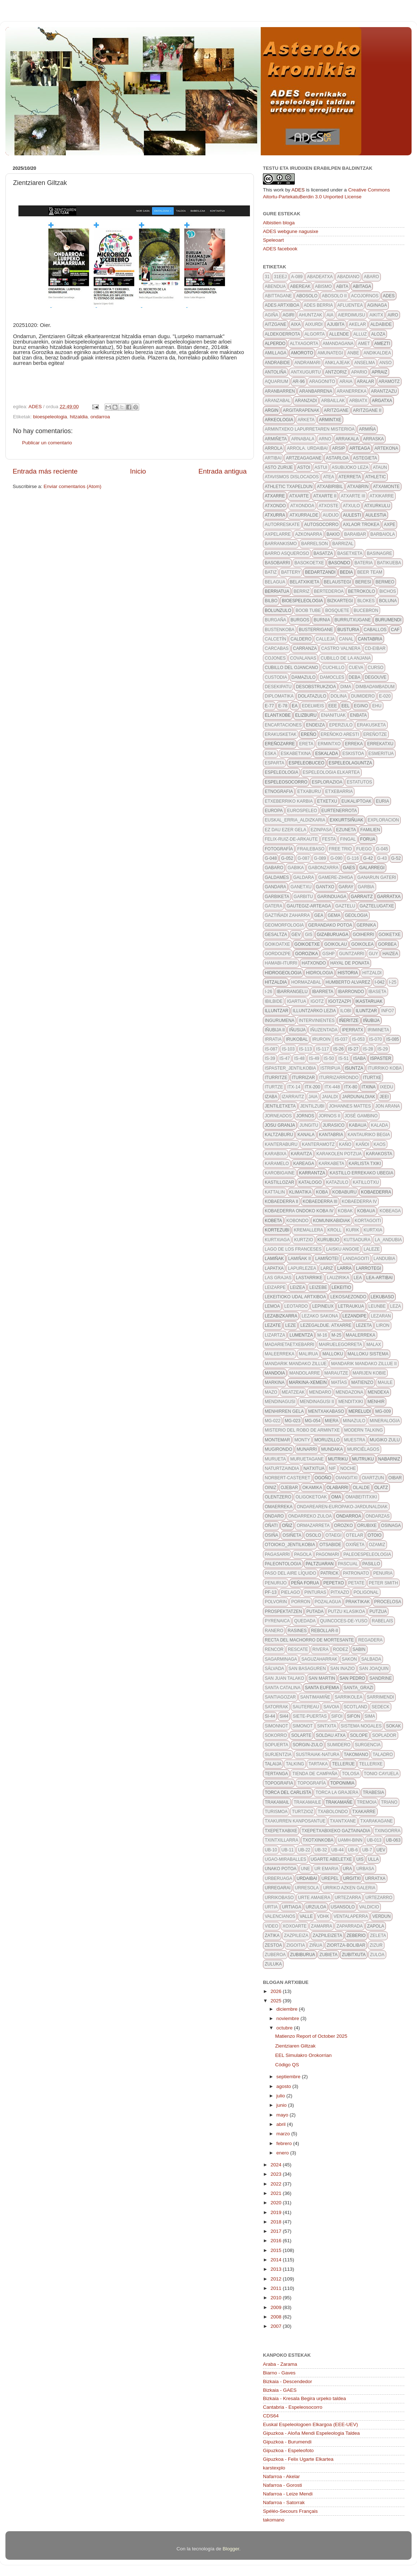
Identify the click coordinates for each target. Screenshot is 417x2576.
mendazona (349, 1392)
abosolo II (334, 295)
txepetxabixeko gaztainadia (336, 1830)
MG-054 (312, 1420)
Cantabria (370, 639)
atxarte (299, 496)
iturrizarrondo (339, 1077)
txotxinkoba (318, 1840)
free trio (340, 848)
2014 (277, 2259)
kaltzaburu (279, 1134)
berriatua (277, 591)
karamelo (277, 1163)
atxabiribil (330, 486)
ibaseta (378, 991)
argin (271, 410)
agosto (284, 2086)
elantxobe (278, 715)
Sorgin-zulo (308, 1744)
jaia (313, 1096)
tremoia (367, 1802)
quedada (304, 1620)
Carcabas (277, 648)
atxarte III (353, 496)
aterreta (350, 476)
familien (370, 829)
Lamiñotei (327, 1258)
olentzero (278, 1497)
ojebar (289, 1487)
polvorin (276, 1601)
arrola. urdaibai (307, 448)
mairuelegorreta (340, 1344)
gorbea (387, 944)
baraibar (355, 534)
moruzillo (327, 1439)
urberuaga (278, 1878)
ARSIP (338, 448)
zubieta (328, 1954)
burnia (322, 619)
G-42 (368, 858)
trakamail (277, 1802)
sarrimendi (380, 1697)
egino (361, 705)
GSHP (328, 953)
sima (370, 1716)
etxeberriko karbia (289, 801)
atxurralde (303, 515)
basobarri (277, 562)
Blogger (231, 2548)
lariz (326, 1268)
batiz (271, 572)
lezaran (381, 1316)
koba (322, 1192)
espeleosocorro (286, 782)
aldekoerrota (282, 334)
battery (291, 572)
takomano (356, 1754)
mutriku (338, 1459)
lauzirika (338, 1277)
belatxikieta (304, 581)
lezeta (364, 1325)
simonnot (276, 1726)
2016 (277, 2240)
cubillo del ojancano (291, 667)
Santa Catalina (283, 1687)
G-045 (382, 848)
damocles (332, 677)
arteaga (359, 448)
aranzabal (277, 400)
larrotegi (368, 1268)
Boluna (388, 600)
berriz (302, 591)
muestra (354, 1439)
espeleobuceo (306, 762)
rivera (320, 1649)
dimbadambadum (375, 686)
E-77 (269, 705)
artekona (386, 448)
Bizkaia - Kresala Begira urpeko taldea (304, 2398)
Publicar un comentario (47, 442)
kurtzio (303, 1239)
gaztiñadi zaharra (287, 915)
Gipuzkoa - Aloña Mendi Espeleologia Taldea (311, 2433)
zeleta (378, 1935)
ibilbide (273, 1001)
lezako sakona (320, 1316)
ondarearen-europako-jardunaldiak (342, 1506)
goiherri (363, 934)
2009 (277, 2307)
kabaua (358, 1125)
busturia (348, 629)
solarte (301, 1735)
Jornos (305, 1115)
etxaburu (309, 791)
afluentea (350, 305)
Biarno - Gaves (279, 2373)
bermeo (384, 581)
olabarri (338, 1487)
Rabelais (382, 1620)
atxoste (329, 505)
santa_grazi (358, 1687)
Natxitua (313, 1468)
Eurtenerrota (339, 810)
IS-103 (288, 1049)
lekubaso (382, 1296)
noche (348, 1468)
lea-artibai (379, 1277)
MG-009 (383, 1411)
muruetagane (306, 1459)
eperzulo (341, 725)
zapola (375, 1926)
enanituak (333, 715)
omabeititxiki (361, 1497)
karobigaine (280, 1172)
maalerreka (360, 1335)
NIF (332, 1468)
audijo (331, 515)
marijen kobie (369, 1373)
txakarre (364, 1811)
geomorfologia (284, 925)
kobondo (297, 1220)
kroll (334, 1230)
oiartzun (373, 1477)
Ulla (373, 1859)
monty (302, 1439)
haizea (390, 953)
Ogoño (323, 1477)
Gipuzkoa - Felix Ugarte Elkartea (298, 2459)
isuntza (354, 1068)
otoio (374, 1535)
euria (382, 801)
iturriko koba (385, 1068)
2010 (277, 2297)
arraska (373, 438)
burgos (299, 619)
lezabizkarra (281, 1316)
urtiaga (291, 1907)
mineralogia (385, 1420)
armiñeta (276, 438)
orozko (343, 1525)
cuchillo (334, 667)
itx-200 (312, 1086)
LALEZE (371, 1249)
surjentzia (278, 1754)
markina (275, 1382)
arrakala (347, 438)
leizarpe (275, 1287)
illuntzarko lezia (314, 1010)
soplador (384, 1735)
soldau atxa (330, 1735)
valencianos (280, 1916)
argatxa (382, 400)
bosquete (337, 610)
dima (345, 686)
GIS (308, 934)
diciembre (287, 2009)
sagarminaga (281, 1659)
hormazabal (306, 982)
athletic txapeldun (288, 486)
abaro (371, 276)
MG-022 (272, 1420)
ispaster (380, 1058)
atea (328, 476)
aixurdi (314, 324)
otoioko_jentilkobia (290, 1544)
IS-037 (341, 1039)
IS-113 (305, 1049)
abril (281, 2124)
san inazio (342, 1668)
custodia (276, 677)
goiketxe (390, 934)
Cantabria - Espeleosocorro (292, 2407)
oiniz (270, 1487)
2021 (277, 2193)
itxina (369, 1086)
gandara (275, 886)
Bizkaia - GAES (280, 2390)
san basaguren (307, 1668)
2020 (277, 2202)
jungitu (308, 1125)
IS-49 (314, 1058)
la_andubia (388, 1239)
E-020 (385, 696)
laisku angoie (342, 1249)
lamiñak (274, 1258)
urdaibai (307, 1878)
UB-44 (337, 1849)
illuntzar (276, 1010)
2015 (277, 2250)
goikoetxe (307, 944)
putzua (378, 1611)
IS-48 (299, 1058)
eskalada (326, 753)
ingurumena (279, 1020)
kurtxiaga (277, 1239)
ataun (380, 467)
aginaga (377, 305)
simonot (303, 1726)
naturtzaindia (282, 1468)
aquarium (276, 381)
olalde (361, 1487)
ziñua (315, 1945)
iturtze (274, 1086)
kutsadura (357, 1239)
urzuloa (316, 1907)
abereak (300, 286)
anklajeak (337, 362)
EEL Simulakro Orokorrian (303, 2055)
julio (281, 2095)
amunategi (330, 352)
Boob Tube (308, 610)
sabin (359, 1649)
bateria (363, 562)
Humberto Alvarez (347, 982)
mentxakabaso (326, 1411)
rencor (274, 1649)
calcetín (275, 639)
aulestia (375, 515)
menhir (375, 1401)
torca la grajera (336, 1792)
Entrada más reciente (45, 471)
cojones (275, 658)
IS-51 (343, 1058)
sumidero (338, 1744)
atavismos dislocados (292, 476)
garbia (366, 886)
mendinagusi (280, 1401)
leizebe (318, 1287)
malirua (308, 1353)
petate (356, 1582)
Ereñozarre (280, 743)
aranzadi (306, 400)
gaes (349, 867)
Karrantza (312, 1172)
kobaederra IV (359, 1201)
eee (332, 705)
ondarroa (100, 416)
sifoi (336, 1716)
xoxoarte (294, 1926)
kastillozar (279, 1182)
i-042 (379, 982)
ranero (274, 1630)
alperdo (275, 343)
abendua (275, 286)
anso (385, 362)
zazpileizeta (327, 1935)
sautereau (306, 1706)
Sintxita (326, 1726)
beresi (363, 581)
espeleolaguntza (350, 762)
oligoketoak (311, 1497)
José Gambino (361, 1115)
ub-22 (304, 1849)
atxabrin (358, 486)
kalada (379, 1125)
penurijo (276, 1582)
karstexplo (274, 2468)
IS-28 (368, 1049)
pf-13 (271, 1592)
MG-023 (292, 1420)
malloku (332, 1353)
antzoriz (336, 372)
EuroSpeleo (302, 810)
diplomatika (279, 696)
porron (300, 1601)
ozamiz (377, 1544)
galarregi (371, 867)
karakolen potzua (339, 1153)
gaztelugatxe (376, 906)
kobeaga (390, 1210)
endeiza (315, 725)
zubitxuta (354, 1954)
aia (330, 315)
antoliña (275, 372)
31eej (280, 276)
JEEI (383, 1096)
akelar (357, 324)
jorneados (278, 1115)
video (271, 1926)
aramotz (389, 381)
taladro (383, 1754)
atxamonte (386, 486)
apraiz (379, 372)
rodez (340, 1649)
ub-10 (271, 1849)
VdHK (323, 1916)
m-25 (336, 1335)
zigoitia (295, 1945)
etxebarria (339, 791)
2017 (277, 2231)
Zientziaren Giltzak (295, 2046)
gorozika (306, 953)
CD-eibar (375, 648)
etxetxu (327, 801)
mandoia (275, 1373)
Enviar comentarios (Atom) (73, 486)
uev (381, 1849)
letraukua (351, 1306)
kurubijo (329, 1239)
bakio (333, 534)
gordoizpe (278, 953)
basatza (323, 553)
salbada (371, 1659)
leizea (297, 1287)
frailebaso (310, 848)
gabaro (274, 867)
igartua (296, 1001)
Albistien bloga (279, 222)
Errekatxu (380, 743)
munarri (307, 1449)
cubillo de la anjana (345, 658)
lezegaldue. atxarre (325, 1325)
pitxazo (340, 1592)
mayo (283, 2115)
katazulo (337, 1182)
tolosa (350, 1773)
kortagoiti (368, 1220)
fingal (348, 839)
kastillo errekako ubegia (361, 1172)
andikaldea (377, 352)
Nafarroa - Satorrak (284, 2502)
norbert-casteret (287, 1477)
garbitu (303, 896)
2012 (277, 2279)
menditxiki (350, 1401)
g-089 (320, 858)
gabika (296, 867)
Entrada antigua (223, 471)
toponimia (342, 1783)
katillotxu (366, 1182)
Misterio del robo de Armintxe (302, 1430)
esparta (274, 762)
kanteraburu (281, 1144)
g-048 (271, 858)
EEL (345, 705)
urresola (307, 1887)
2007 (277, 2326)
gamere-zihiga (335, 877)
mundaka (332, 1449)
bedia (346, 572)
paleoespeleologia (367, 1554)
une (305, 1868)
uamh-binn (350, 1840)
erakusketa (371, 725)
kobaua (366, 1210)
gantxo (325, 886)
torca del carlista (288, 1792)
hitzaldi (372, 972)
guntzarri (351, 953)
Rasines (297, 1630)
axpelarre (278, 534)
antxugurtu (306, 372)
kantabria (331, 1134)
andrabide (277, 362)
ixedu (386, 1086)
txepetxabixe (281, 1830)
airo (392, 315)
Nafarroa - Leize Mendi (287, 2494)
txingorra (387, 1830)
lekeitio (341, 1287)
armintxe (330, 419)
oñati (271, 1525)
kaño (345, 1144)
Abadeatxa (320, 276)
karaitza (301, 1153)
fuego (364, 848)
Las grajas (278, 1277)
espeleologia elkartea (331, 772)
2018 (277, 2222)
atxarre (275, 496)
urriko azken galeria (349, 1887)
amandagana (338, 343)
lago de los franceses (293, 1249)
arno (325, 438)
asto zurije (279, 467)
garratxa (389, 896)
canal (346, 639)
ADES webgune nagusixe (290, 231)
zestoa (273, 1945)
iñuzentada (323, 1029)
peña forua (305, 1582)
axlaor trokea (361, 524)
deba (355, 677)
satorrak (276, 1706)
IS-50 (329, 1058)
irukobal (297, 1039)
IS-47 (285, 1058)
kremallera (308, 1230)
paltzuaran (320, 1563)
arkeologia (279, 419)
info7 (387, 1010)
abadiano (348, 276)
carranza (305, 648)
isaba (359, 1058)
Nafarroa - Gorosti (282, 2485)
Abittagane (278, 295)
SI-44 (270, 1716)
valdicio (369, 1907)
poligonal (365, 1592)
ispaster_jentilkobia (290, 1068)
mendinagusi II (317, 1401)
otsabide (330, 1544)
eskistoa (353, 753)
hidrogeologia (283, 972)
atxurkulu (377, 505)
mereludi (359, 1411)
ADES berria (318, 305)
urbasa (365, 1868)
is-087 (271, 1049)
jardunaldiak (358, 1096)
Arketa (306, 419)
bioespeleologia (50, 416)
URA (347, 1868)
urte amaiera (314, 1897)
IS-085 (392, 1039)
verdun (381, 1916)
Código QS (287, 2064)
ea (295, 705)
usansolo (343, 1907)
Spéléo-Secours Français (290, 2511)
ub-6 (353, 1849)
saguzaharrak (319, 1659)
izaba (271, 1096)
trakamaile (307, 1802)
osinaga (391, 1525)
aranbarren (280, 391)
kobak (345, 1210)
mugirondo (278, 1449)
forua (367, 839)
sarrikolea (348, 1697)
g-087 (304, 858)
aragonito (322, 381)
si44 (284, 1716)
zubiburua (302, 1954)
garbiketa (277, 896)
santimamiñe (315, 1697)
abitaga (362, 286)
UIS (359, 1859)
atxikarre (382, 496)
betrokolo (361, 591)
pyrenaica (277, 1620)
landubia (384, 1258)
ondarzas (378, 1516)
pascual (348, 1563)
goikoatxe (277, 944)
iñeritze (349, 1020)
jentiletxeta (280, 1106)
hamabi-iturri (281, 963)
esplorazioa (327, 782)
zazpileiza (296, 1935)
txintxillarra (281, 1840)
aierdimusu (351, 315)
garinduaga (331, 896)
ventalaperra (350, 1916)
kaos (380, 1144)
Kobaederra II (281, 1201)
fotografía (279, 848)
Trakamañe (339, 1802)
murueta (275, 1459)
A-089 (297, 276)
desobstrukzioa (316, 686)
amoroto (302, 352)
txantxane (343, 1821)
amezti (382, 343)
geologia (356, 915)
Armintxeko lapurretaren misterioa (309, 429)
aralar (365, 381)
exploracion (383, 820)
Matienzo (362, 1382)
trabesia (373, 1792)
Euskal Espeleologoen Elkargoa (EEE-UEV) (310, 2424)
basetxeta (350, 553)
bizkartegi (340, 600)
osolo (313, 1535)
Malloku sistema (368, 1353)
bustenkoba (279, 629)
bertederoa (329, 591)
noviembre (288, 2018)
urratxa (375, 1878)
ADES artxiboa (282, 305)
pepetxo (333, 1582)
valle (305, 1916)
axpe (389, 524)
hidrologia (319, 972)
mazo (271, 1392)
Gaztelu (345, 906)
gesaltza (276, 934)
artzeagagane (303, 458)
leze (290, 1325)
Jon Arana (387, 1106)
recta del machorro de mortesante (309, 1640)
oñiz (287, 1525)
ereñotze (375, 734)
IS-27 (353, 1049)
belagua (275, 581)
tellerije (343, 1763)
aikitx (376, 315)
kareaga (303, 1163)
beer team (369, 572)
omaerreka (279, 1506)
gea (318, 915)
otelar (354, 1535)
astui (321, 467)
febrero (284, 2143)
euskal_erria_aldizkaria (295, 820)
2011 (277, 2288)
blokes (366, 600)
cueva (356, 667)
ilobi (346, 1010)
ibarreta (322, 991)
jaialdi (330, 1096)
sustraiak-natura (317, 1754)
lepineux (322, 1306)
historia (347, 972)
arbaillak (333, 400)
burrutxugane (353, 619)
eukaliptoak (356, 801)
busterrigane (316, 629)
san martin (322, 1678)
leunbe (377, 1306)
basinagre (379, 553)
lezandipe (354, 1316)
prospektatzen (283, 1611)
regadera (370, 1640)
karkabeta (331, 1163)
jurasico (334, 1125)
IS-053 (358, 1039)
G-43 (382, 858)
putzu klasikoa (346, 1611)
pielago (290, 1592)
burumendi (388, 619)
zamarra (321, 1926)
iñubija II (275, 1029)
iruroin (321, 1039)
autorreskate (282, 524)
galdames (277, 877)
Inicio (138, 471)
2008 (277, 2317)
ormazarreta (313, 1525)
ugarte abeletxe (331, 1859)
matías (339, 1382)
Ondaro (274, 1516)
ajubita (335, 324)
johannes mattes (350, 1106)
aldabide (381, 324)
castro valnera (340, 648)
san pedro (352, 1678)
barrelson (314, 543)
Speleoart (273, 240)
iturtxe (372, 1077)
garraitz (362, 896)
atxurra (275, 515)
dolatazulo (312, 696)
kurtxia (372, 1230)
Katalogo (310, 1182)
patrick (329, 1573)
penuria (382, 1573)
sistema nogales (361, 1726)
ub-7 (367, 1849)
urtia (271, 1907)
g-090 (336, 858)
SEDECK (380, 1706)
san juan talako (284, 1678)
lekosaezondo (348, 1296)
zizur (376, 1945)
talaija (273, 1763)
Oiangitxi (347, 1477)
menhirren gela (284, 1411)
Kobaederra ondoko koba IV (299, 1210)
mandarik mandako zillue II (363, 1363)
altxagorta (304, 343)
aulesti (352, 515)
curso (375, 667)
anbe (353, 352)
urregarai (277, 1887)
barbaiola (382, 534)
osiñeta (291, 1535)
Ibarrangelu (292, 991)
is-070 (375, 1039)
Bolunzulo (278, 610)
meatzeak (293, 1392)
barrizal (343, 543)
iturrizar (303, 1077)
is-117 (322, 1049)
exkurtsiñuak (346, 820)
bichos (387, 591)
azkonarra (308, 534)
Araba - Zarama (280, 2364)
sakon (349, 1659)
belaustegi (337, 581)
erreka (354, 743)
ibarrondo (351, 991)
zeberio (356, 1935)
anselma (364, 362)
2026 (277, 1991)
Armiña (367, 429)
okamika (312, 1487)
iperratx (352, 1029)
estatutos (359, 782)
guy (373, 953)
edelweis (313, 705)
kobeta (273, 1220)
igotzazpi (339, 1001)
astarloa (337, 458)
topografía (311, 1783)
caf (395, 629)
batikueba (389, 562)
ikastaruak (369, 1001)
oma (336, 1497)
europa (274, 810)
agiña (271, 315)
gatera (273, 906)
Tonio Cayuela (381, 1773)
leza (395, 1306)
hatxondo (314, 963)
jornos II (329, 1115)
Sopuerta (276, 1744)
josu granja (280, 1125)
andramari (307, 362)
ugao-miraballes (285, 1859)
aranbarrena (315, 391)
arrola (273, 448)
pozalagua (328, 1601)
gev (296, 934)
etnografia (279, 791)
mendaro (320, 1392)
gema (334, 915)
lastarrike (309, 1277)
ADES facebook (280, 248)
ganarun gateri (376, 877)
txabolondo (333, 1811)
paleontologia (283, 1563)
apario (359, 372)
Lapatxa (274, 1268)
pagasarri (277, 1554)
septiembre (289, 2076)
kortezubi (277, 1230)
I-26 (268, 991)
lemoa (272, 1306)
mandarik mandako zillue (296, 1363)
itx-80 (350, 1086)
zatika (272, 1935)
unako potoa (281, 1868)
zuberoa (275, 1954)
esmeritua (381, 753)
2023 (277, 2174)
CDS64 (271, 2415)
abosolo (307, 295)
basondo (339, 562)
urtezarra (348, 1897)
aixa (296, 324)
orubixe (367, 1525)
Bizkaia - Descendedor (287, 2381)
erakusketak (281, 734)
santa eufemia (322, 1687)
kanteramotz (318, 1144)
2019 (277, 2212)
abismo (323, 286)
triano (389, 1802)
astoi (303, 467)
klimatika (300, 1192)
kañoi (362, 1144)
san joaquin (373, 1668)
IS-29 (383, 1049)
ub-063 (393, 1840)
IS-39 (270, 1058)
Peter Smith (383, 1582)
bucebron (366, 610)
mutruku (363, 1459)
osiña (271, 1535)
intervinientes (317, 1020)
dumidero (363, 696)
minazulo (354, 1420)
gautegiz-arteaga (308, 906)
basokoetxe (309, 562)
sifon (353, 1716)
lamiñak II (299, 1258)
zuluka (273, 1964)
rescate (298, 1649)
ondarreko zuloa (310, 1516)
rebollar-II (324, 1630)
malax (373, 1344)
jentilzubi (312, 1106)
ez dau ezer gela (285, 829)
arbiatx (358, 400)
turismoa (276, 1811)
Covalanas (303, 658)
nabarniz (389, 1459)
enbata (358, 715)
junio (282, 2105)
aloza (378, 334)
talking (295, 1763)
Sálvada (274, 1668)
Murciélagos (363, 1449)
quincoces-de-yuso (343, 1620)
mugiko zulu (385, 1439)
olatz (381, 1487)
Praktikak (357, 1601)
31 (267, 276)
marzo (283, 2133)
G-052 (287, 858)
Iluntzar (366, 1010)
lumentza (301, 1335)
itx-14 (293, 1086)
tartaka (318, 1763)
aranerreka (352, 391)
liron (383, 1325)
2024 (277, 2164)
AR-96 (299, 381)
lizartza (275, 1335)
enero (283, 2153)
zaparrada (349, 1926)
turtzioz (302, 1811)
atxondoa (302, 505)
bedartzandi (320, 572)
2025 (277, 2000)
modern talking (363, 1430)
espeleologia (281, 772)
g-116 (353, 858)
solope (359, 1735)
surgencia (367, 1744)
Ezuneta (346, 829)
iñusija (297, 1029)
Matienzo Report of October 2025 (311, 2036)
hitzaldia (79, 416)
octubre (285, 2028)
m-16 (322, 1335)
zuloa (377, 1954)
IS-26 (338, 1049)
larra (344, 1268)
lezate (273, 1325)
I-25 (392, 982)
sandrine (380, 1678)
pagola (302, 1554)
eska (270, 753)
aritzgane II (367, 410)
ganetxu (300, 886)
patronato (356, 1573)
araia (345, 381)
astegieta (365, 458)
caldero (300, 639)
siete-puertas (310, 1716)
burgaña (275, 619)
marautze (336, 1373)
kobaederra (376, 1192)
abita (342, 286)
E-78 (282, 705)
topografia (279, 1783)
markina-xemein (308, 1382)
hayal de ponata (349, 963)
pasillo (371, 1563)
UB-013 (374, 1840)
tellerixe (371, 1763)
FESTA (329, 839)
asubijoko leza (350, 467)
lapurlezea (302, 1268)
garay (346, 886)
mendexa (378, 1392)
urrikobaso (279, 1897)
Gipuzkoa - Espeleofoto (288, 2450)
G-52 (396, 858)
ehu (376, 705)
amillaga (275, 352)
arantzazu (384, 391)
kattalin (275, 1192)
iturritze (276, 1077)
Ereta (306, 743)
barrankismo (281, 543)
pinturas (315, 1592)
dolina (339, 696)
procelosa (387, 1601)
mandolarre (304, 1373)
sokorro (276, 1735)
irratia (273, 1039)
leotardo (296, 1306)
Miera (332, 1420)
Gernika (366, 925)
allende (339, 334)
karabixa (275, 1153)
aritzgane (336, 410)
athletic (375, 476)
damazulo (304, 677)
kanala (305, 1134)
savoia (331, 1706)
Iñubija (371, 1020)
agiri (288, 315)
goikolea (362, 944)
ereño (308, 734)
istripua (330, 1068)
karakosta (379, 1153)
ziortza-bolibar (346, 1945)
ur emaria (326, 1868)
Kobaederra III (320, 1201)
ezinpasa (321, 829)
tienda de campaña (314, 1773)
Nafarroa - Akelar (281, 2476)
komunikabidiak (331, 1220)
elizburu (305, 715)
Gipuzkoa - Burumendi (287, 2442)
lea (358, 1277)
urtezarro (378, 1897)
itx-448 (332, 1086)
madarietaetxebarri (289, 1344)
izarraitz (293, 1096)
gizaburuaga (332, 934)
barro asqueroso (287, 553)
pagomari (327, 1554)
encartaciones (283, 725)
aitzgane (275, 324)
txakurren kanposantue (295, 1821)
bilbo (271, 600)
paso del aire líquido (290, 1573)
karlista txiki (365, 1163)
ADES (298, 190)
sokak (393, 1726)
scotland (355, 1706)
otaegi (333, 1535)
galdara (303, 877)
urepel (330, 1878)
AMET (364, 343)
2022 (277, 2184)
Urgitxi (352, 1878)
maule (385, 1382)
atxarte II (324, 496)
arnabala (302, 438)
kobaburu (344, 1192)
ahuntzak (310, 315)
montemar (277, 1439)
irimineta (378, 1029)
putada (315, 1611)
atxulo (351, 505)
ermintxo (329, 743)
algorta (315, 334)
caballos (374, 629)
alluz (360, 334)
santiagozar (280, 1697)
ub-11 (287, 1849)
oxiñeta (355, 1544)
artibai (273, 458)
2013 (277, 2269)
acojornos (365, 295)
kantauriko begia (369, 1134)
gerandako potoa (330, 925)
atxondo (275, 505)
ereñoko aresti (340, 734)
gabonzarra (323, 867)
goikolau (335, 944)
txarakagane (376, 1821)
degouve (376, 677)
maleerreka (279, 1353)
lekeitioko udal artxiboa (295, 1296)
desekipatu (278, 686)
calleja (325, 639)
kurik (352, 1230)
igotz (317, 1001)
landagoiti (356, 1258)
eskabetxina (296, 753)
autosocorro (321, 524)
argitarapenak (301, 410)
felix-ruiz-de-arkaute (291, 839)
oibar (395, 1477)
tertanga (276, 1773)
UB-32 (321, 1849)
